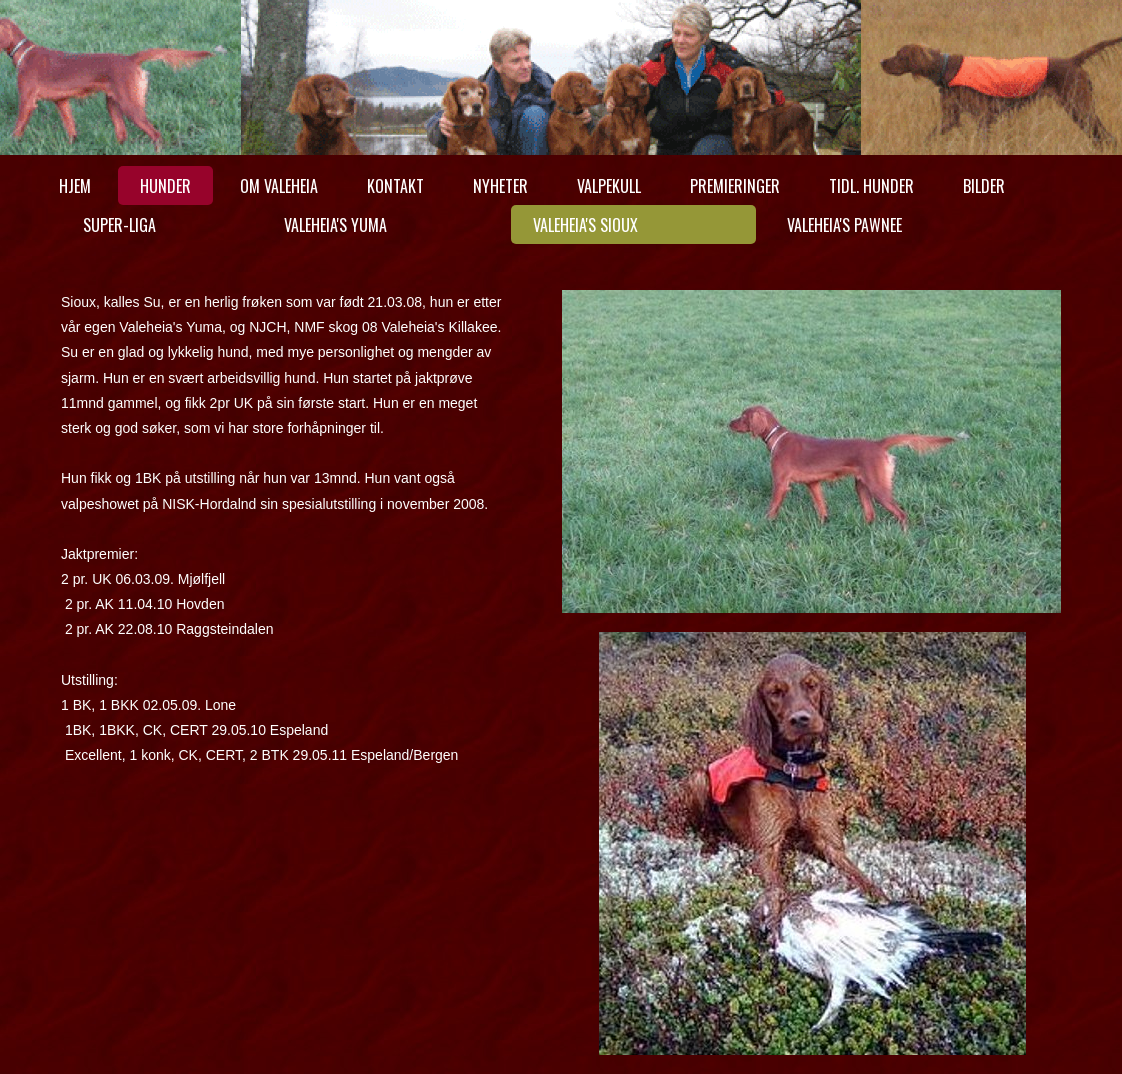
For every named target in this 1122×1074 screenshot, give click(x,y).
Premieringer (735, 186)
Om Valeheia (279, 186)
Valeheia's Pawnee (844, 225)
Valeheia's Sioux (585, 225)
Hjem (75, 186)
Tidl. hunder (871, 186)
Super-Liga (119, 225)
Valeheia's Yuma (335, 225)
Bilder (984, 186)
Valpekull (609, 186)
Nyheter (500, 186)
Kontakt (395, 186)
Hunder (165, 186)
